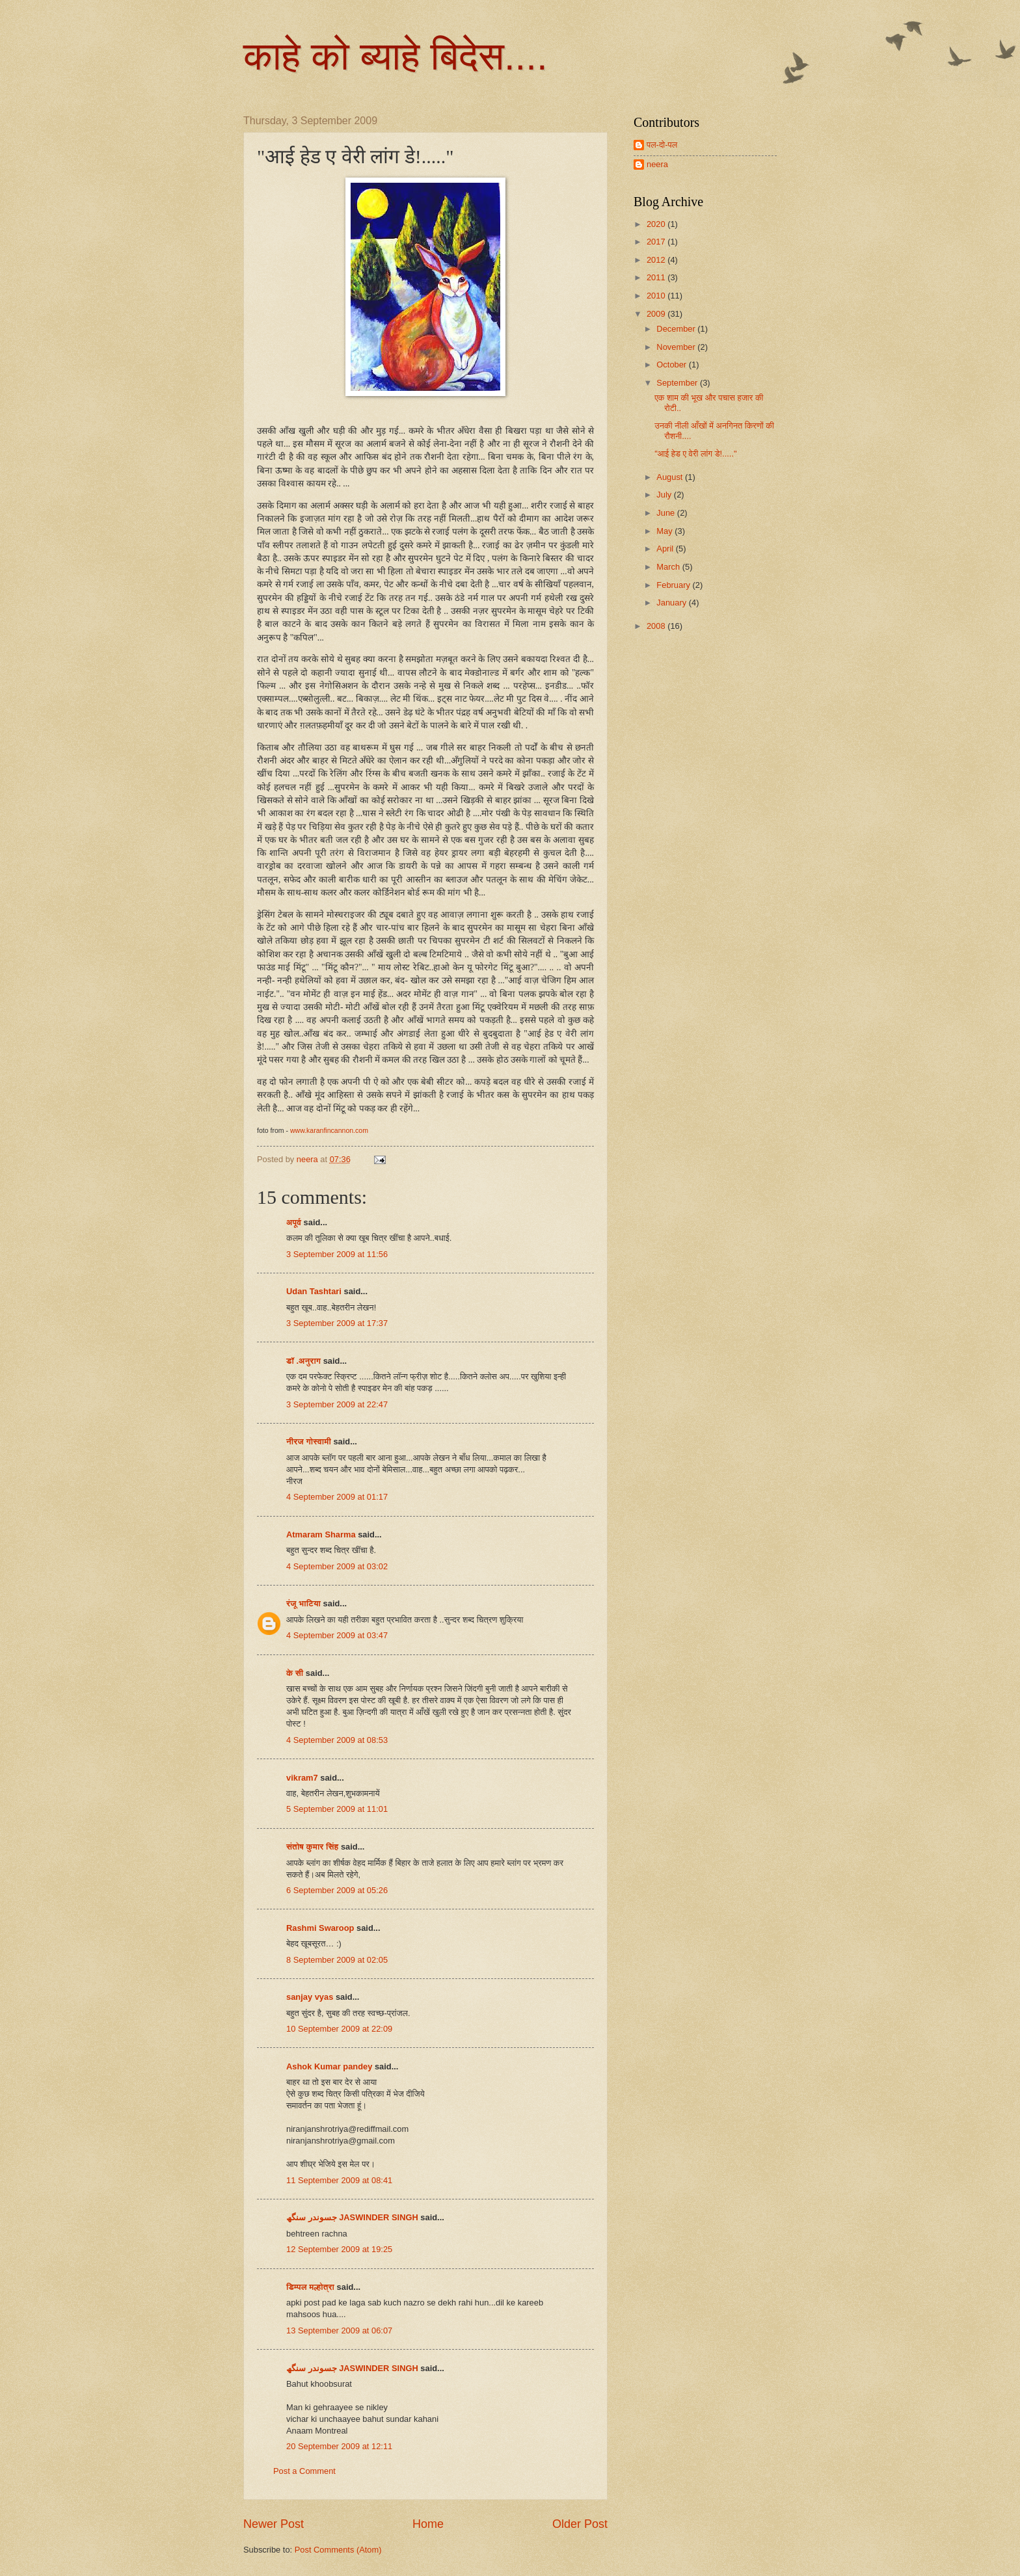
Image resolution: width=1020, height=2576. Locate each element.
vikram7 (302, 1778)
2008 (657, 626)
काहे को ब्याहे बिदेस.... (395, 56)
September (678, 383)
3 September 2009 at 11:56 (337, 1254)
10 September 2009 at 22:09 (339, 2029)
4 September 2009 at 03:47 (337, 1635)
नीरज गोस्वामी (308, 1441)
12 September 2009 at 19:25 (339, 2249)
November (676, 347)
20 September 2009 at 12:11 (339, 2446)
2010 (657, 295)
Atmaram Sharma (321, 1534)
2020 (657, 224)
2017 (657, 241)
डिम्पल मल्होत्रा (310, 2287)
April (665, 548)
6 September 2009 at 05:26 (337, 1890)
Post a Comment (304, 2471)
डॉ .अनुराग (303, 1361)
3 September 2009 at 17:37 (337, 1323)
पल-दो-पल (662, 145)
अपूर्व (293, 1222)
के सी (296, 1673)
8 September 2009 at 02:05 (337, 1960)
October (672, 364)
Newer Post (273, 2523)
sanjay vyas (309, 1997)
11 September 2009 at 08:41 (339, 2180)
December (676, 329)
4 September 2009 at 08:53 (337, 1740)
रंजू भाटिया (303, 1603)
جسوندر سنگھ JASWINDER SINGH (352, 2217)
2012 (657, 260)
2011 (657, 277)
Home (428, 2523)
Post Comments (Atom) (338, 2550)
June (666, 513)
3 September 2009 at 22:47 (337, 1404)
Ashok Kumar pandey (329, 2066)
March (669, 567)
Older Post (580, 2523)
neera (657, 164)
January (672, 602)
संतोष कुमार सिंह (312, 1847)
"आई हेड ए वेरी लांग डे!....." (695, 453)
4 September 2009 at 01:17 (337, 1497)
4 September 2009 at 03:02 (337, 1566)
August (670, 477)
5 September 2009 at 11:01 (337, 1809)
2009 (657, 314)
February (674, 585)
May (665, 531)
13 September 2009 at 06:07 (339, 2330)
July (664, 494)
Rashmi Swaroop (320, 1928)
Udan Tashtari (314, 1291)
